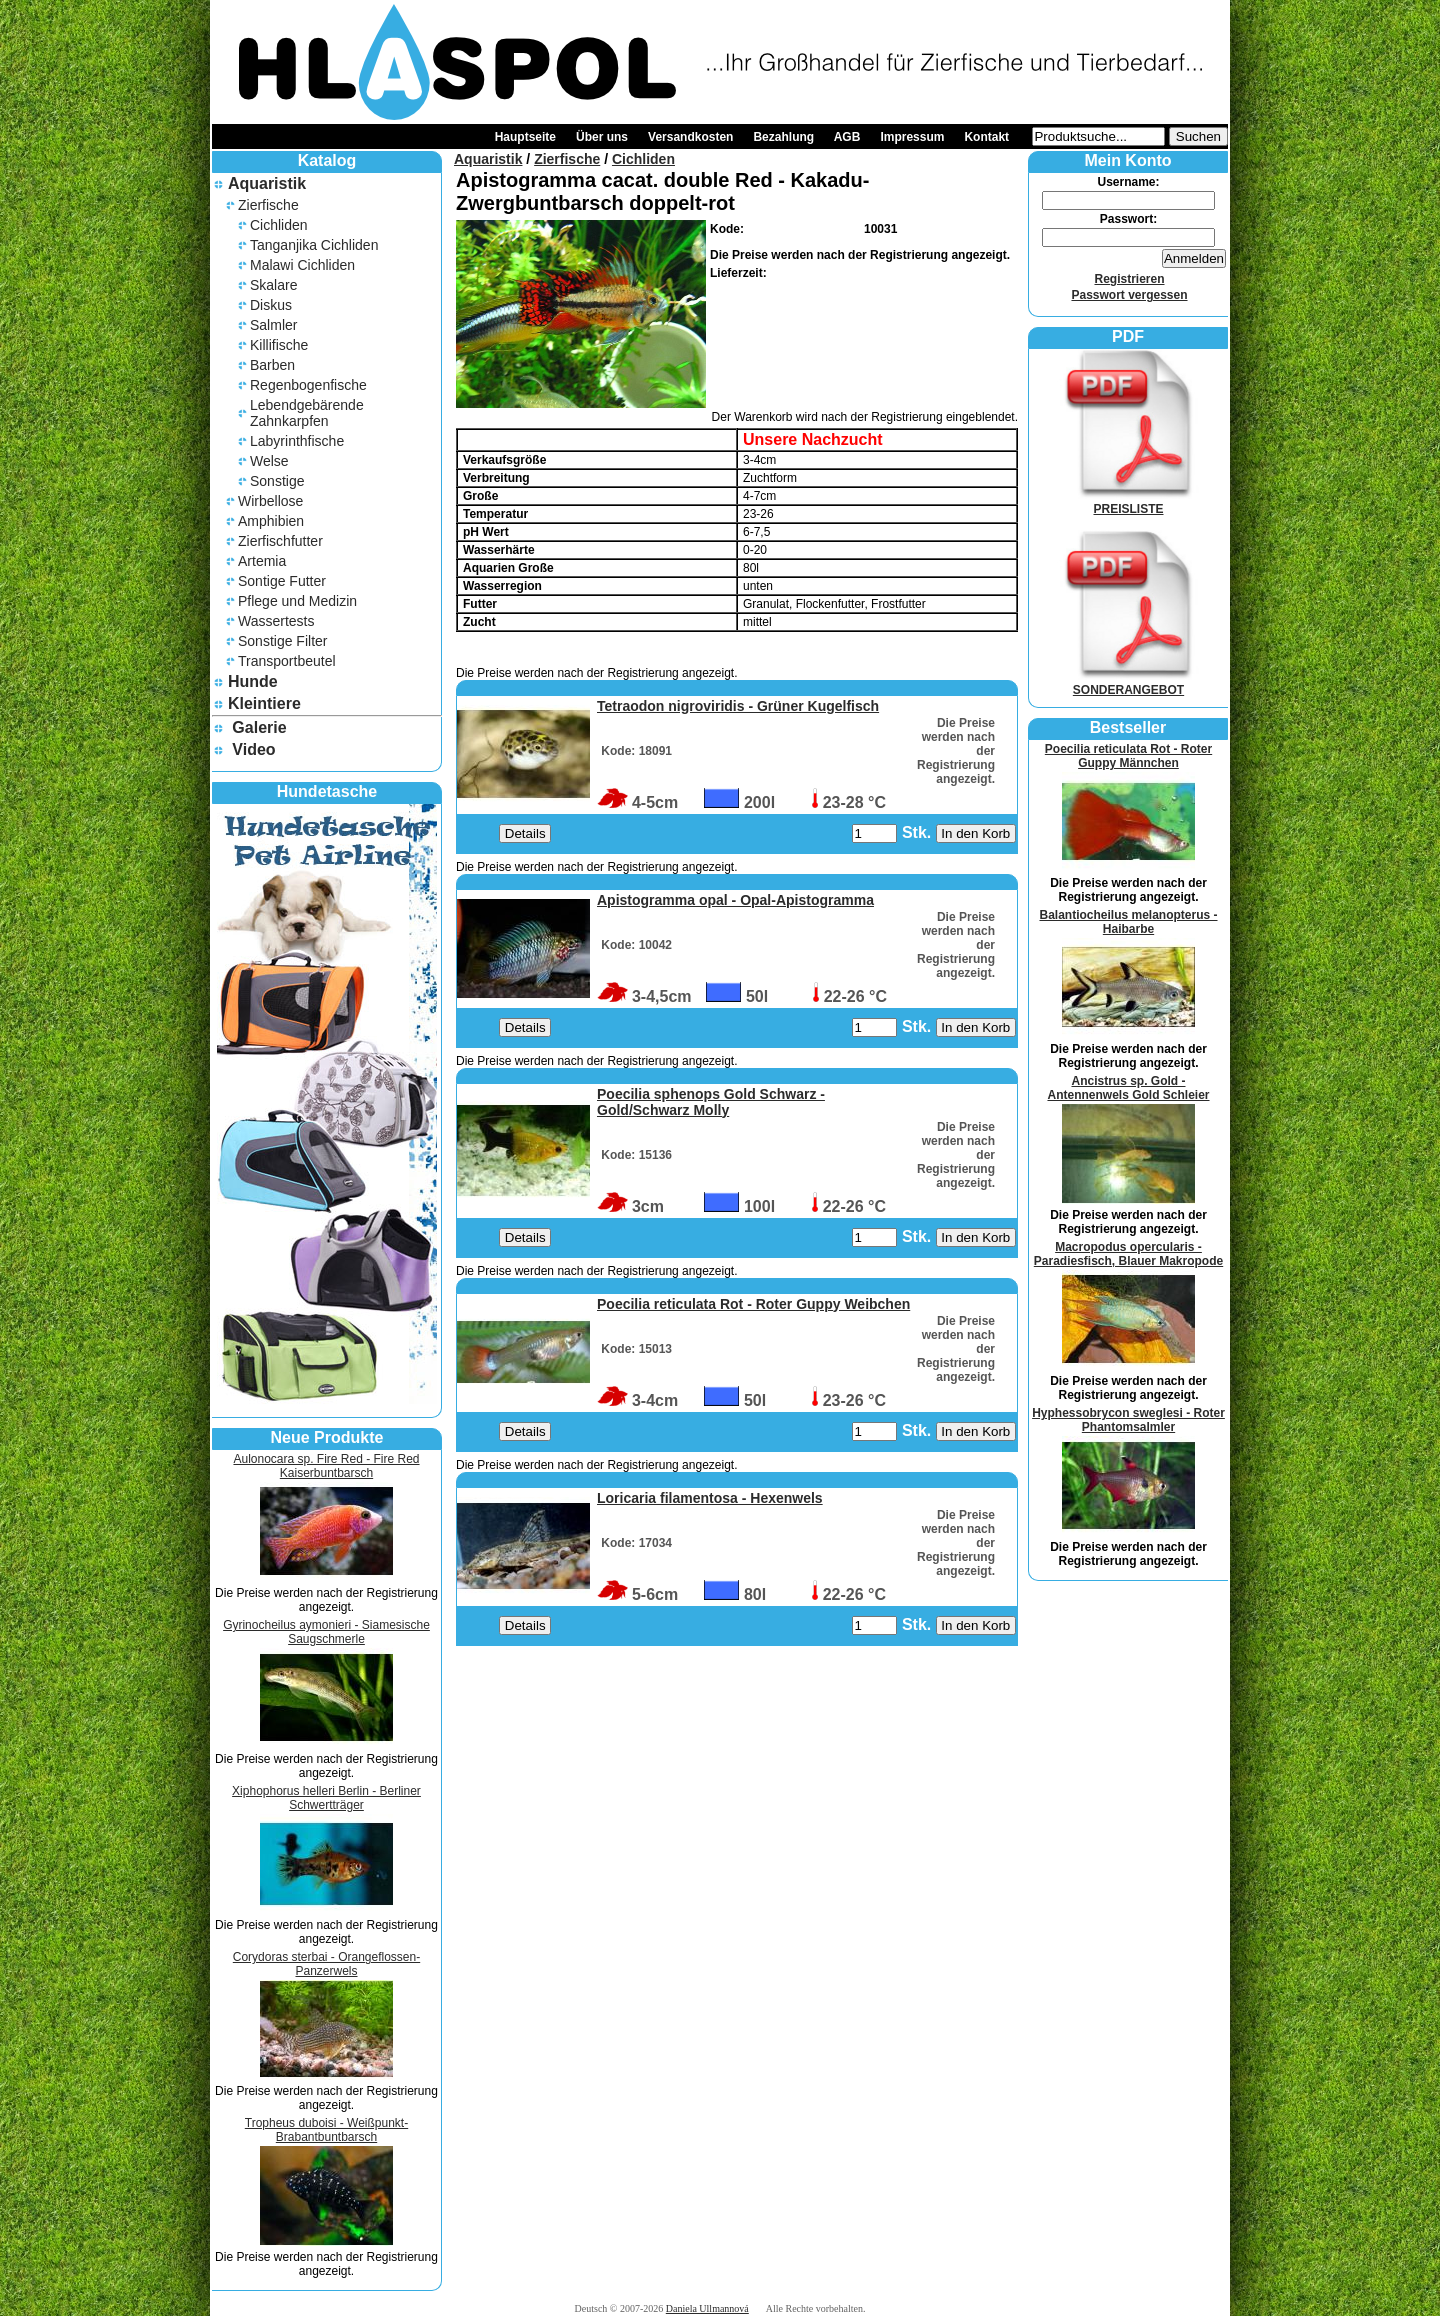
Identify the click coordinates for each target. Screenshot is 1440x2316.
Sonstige (277, 481)
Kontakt (986, 137)
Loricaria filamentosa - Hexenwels (710, 1498)
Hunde (253, 681)
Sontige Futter (282, 581)
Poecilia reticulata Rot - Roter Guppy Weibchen (753, 1304)
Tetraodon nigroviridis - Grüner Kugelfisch (738, 706)
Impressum (912, 137)
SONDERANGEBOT (1129, 683)
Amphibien (271, 521)
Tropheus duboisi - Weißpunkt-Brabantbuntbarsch (326, 2130)
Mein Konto (1127, 160)
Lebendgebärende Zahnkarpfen (307, 413)
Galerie (259, 727)
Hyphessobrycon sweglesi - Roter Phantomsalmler (1128, 1420)
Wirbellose (270, 501)
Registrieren (1129, 279)
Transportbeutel (287, 661)
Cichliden (279, 225)
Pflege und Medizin (297, 601)
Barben (272, 365)
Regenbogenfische (308, 385)
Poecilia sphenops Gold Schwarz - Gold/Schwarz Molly (711, 1102)
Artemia (262, 561)
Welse (269, 461)
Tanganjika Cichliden (314, 245)
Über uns (602, 137)
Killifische (279, 345)
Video (253, 749)
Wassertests (276, 621)
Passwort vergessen (1129, 295)
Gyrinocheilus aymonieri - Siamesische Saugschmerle (326, 1632)
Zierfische (268, 205)
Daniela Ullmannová (707, 2308)
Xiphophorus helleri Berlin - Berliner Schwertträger (326, 1798)
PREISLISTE (1129, 502)
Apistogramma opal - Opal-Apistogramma (735, 900)
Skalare (273, 285)
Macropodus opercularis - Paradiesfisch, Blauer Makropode (1128, 1254)
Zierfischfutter (280, 541)
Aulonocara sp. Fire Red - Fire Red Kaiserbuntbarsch (326, 1466)
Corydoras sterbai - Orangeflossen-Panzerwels (326, 1964)
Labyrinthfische (297, 441)
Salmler (273, 325)
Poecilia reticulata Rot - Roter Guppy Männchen (1128, 756)
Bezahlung (783, 137)
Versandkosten (690, 137)
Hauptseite (525, 137)
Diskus (271, 305)
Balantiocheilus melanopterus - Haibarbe (1128, 922)
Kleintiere (264, 703)
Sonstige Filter (282, 641)
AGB (847, 137)
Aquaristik (267, 183)
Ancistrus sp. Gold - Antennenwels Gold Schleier (1128, 1088)
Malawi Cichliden (302, 265)
